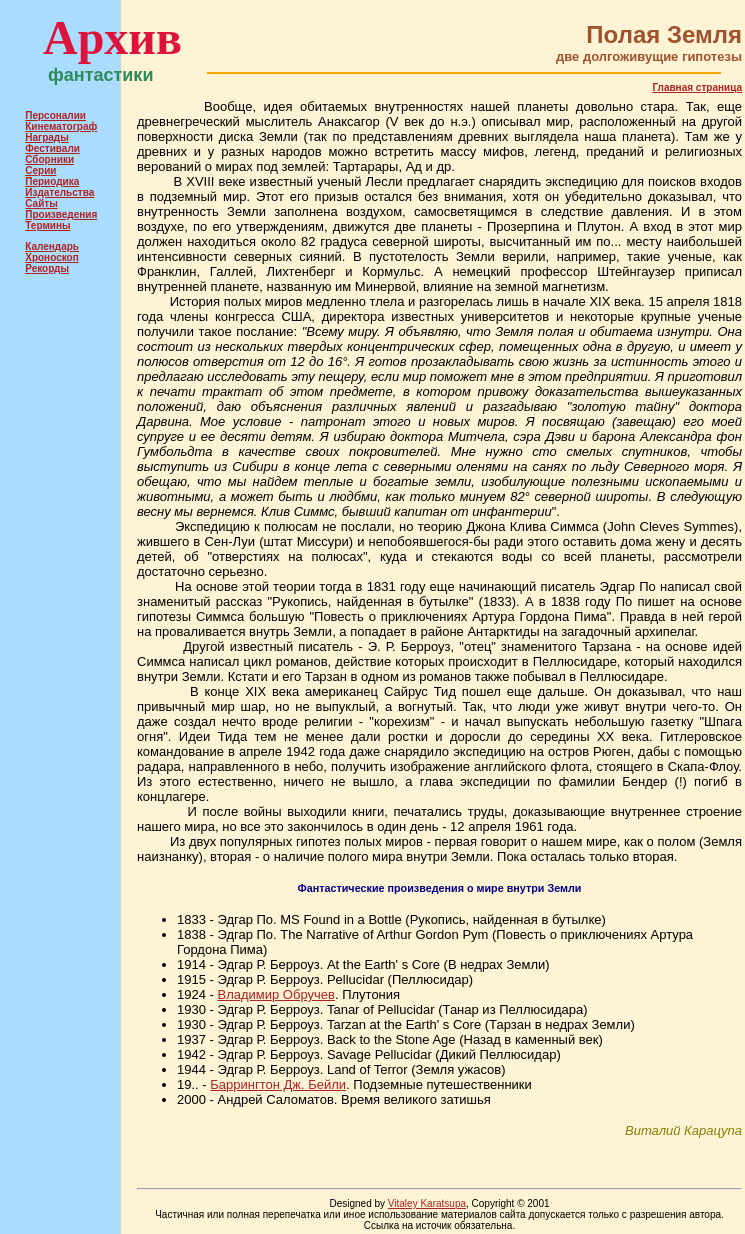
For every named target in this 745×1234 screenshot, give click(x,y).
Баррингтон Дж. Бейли (278, 1084)
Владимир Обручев (275, 994)
